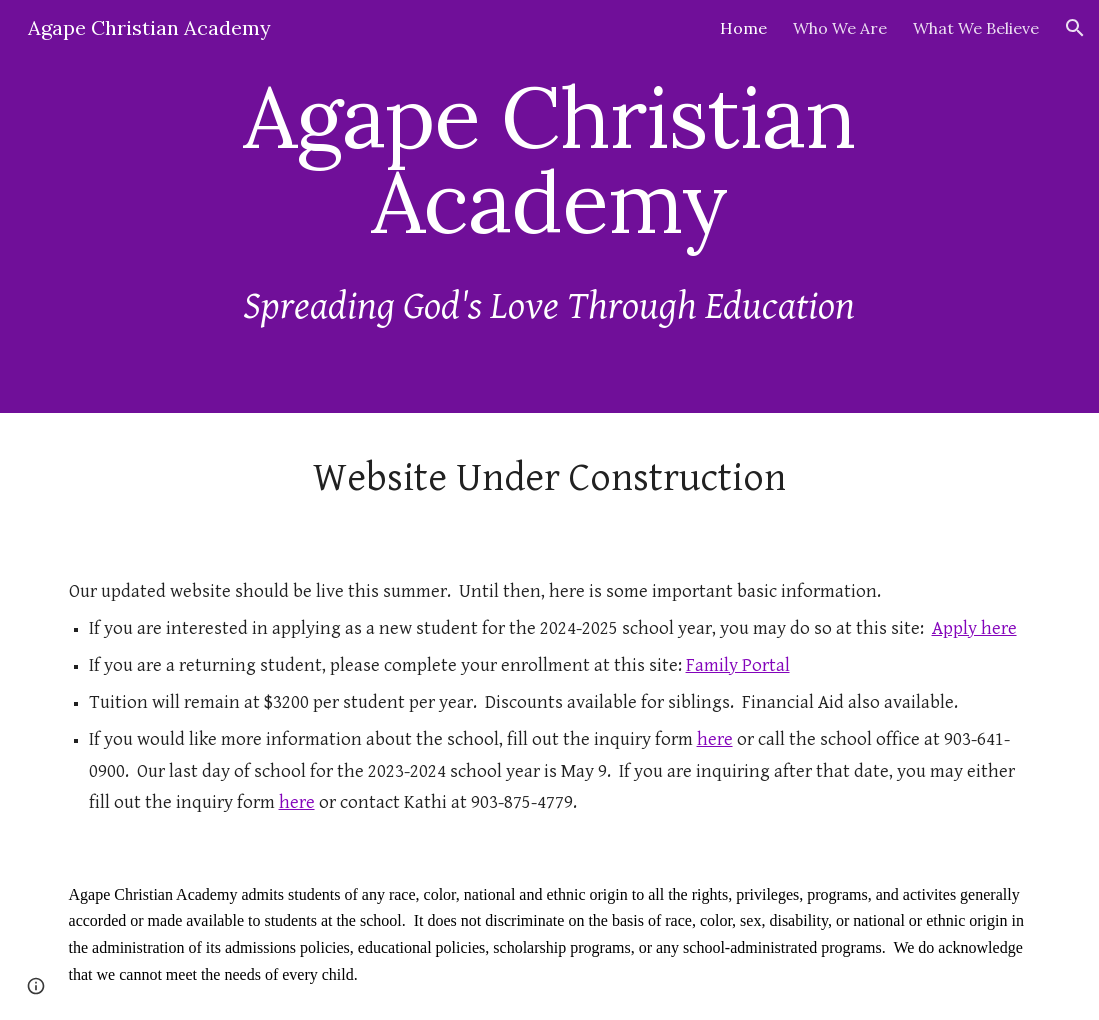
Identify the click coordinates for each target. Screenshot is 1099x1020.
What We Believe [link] (976, 28)
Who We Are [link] (840, 28)
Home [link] (743, 28)
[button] (1075, 28)
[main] (550, 159)
